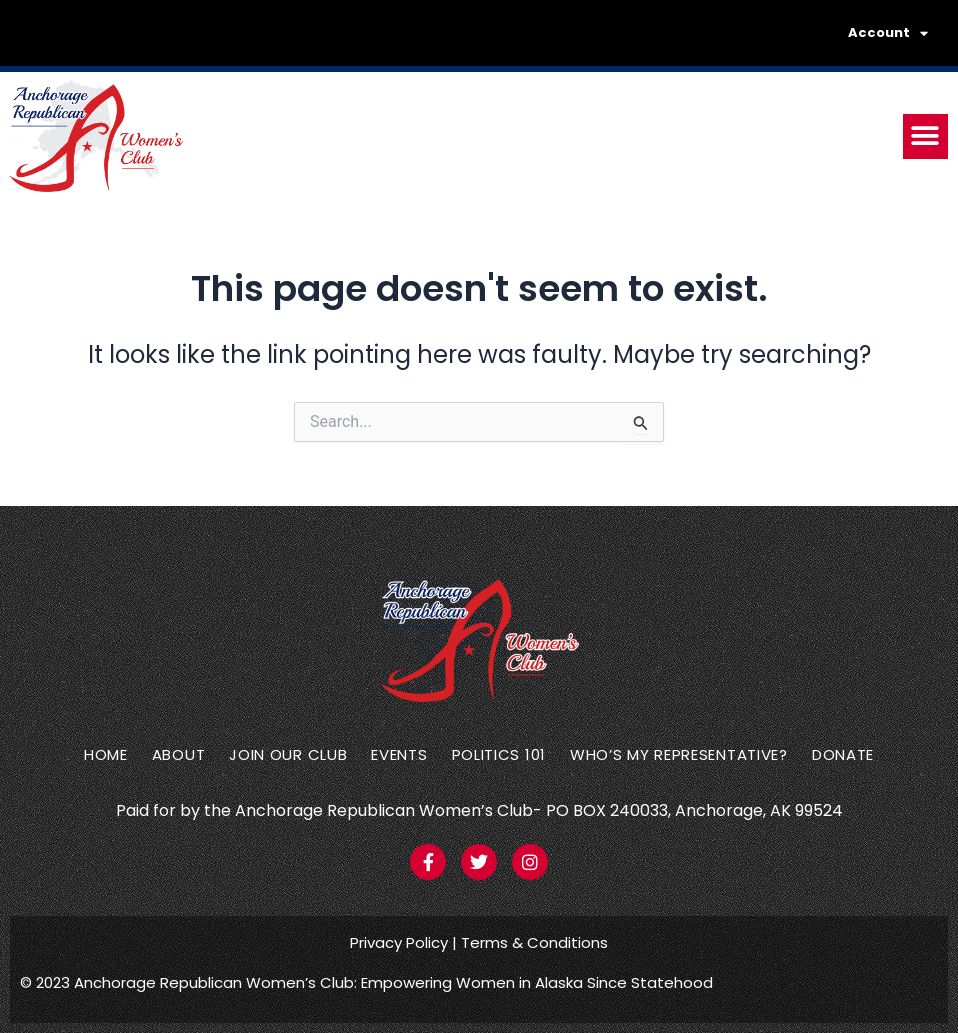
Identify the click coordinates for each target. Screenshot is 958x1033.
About (179, 754)
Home (106, 754)
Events (399, 754)
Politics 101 (499, 754)
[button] (925, 136)
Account (888, 33)
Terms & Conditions (534, 942)
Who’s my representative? (679, 754)
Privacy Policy (399, 942)
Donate (843, 754)
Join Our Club (288, 754)
